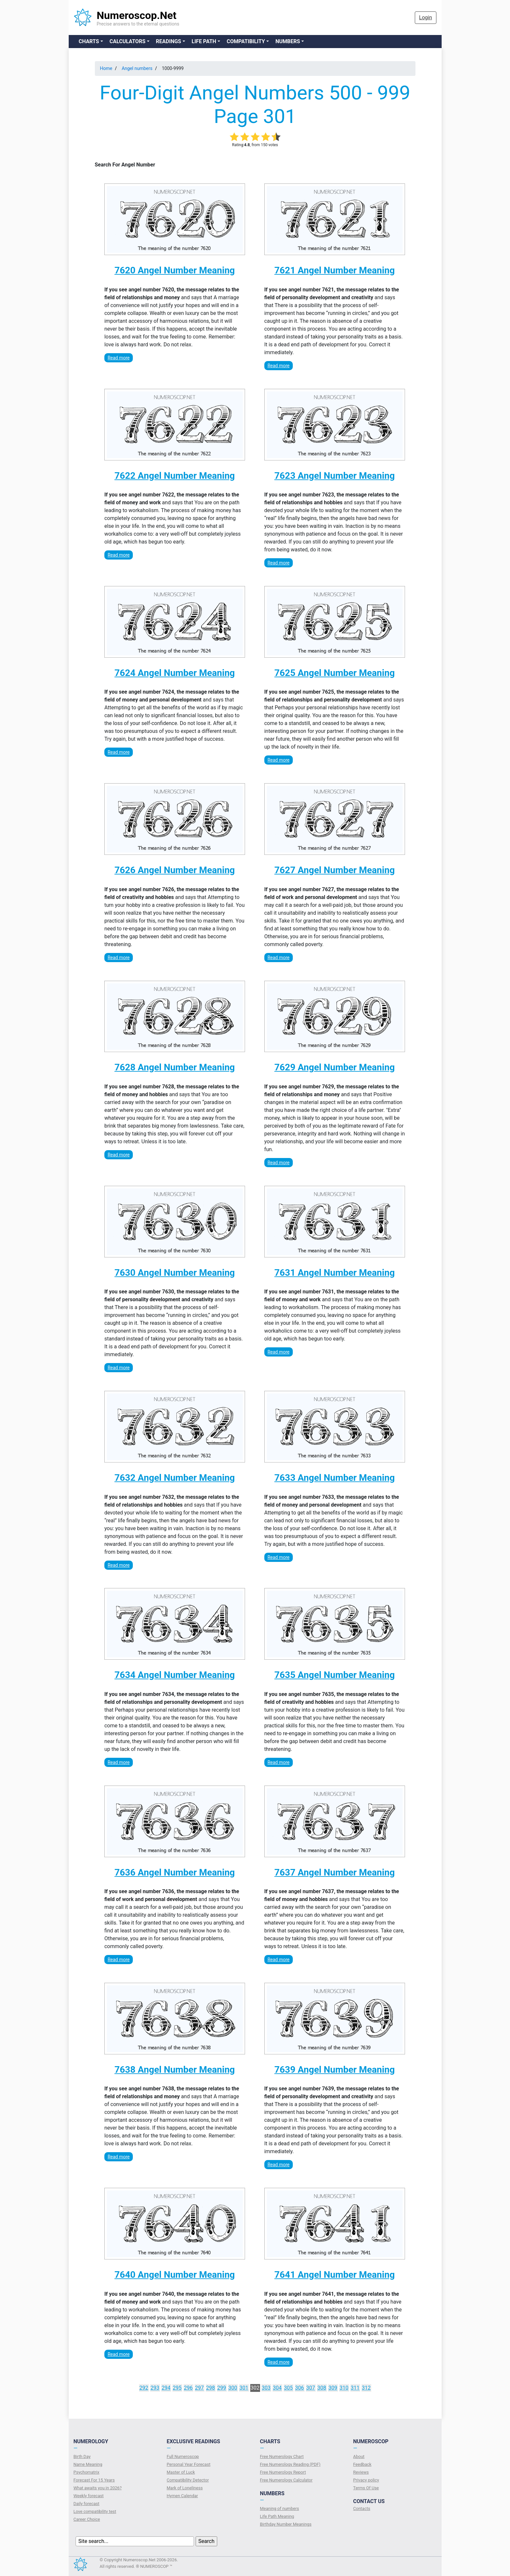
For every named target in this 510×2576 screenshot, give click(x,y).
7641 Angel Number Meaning (334, 2274)
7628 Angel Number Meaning (174, 1067)
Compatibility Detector (188, 2480)
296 (188, 2388)
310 (344, 2388)
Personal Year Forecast (189, 2464)
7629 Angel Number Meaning (334, 1067)
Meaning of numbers (279, 2508)
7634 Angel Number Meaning (174, 1674)
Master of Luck (181, 2472)
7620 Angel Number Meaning (174, 270)
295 (177, 2388)
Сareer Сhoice (87, 2519)
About (359, 2456)
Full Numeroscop (183, 2456)
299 (221, 2388)
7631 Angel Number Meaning (334, 1272)
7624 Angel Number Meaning (174, 672)
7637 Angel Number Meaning (334, 1872)
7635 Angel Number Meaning (334, 1674)
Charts (89, 41)
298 (210, 2388)
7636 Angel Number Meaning (174, 1872)
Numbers (287, 41)
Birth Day (82, 2456)
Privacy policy (366, 2480)
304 (277, 2388)
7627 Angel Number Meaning (334, 870)
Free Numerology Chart (282, 2456)
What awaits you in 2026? (98, 2487)
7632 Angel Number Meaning (174, 1477)
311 (355, 2388)
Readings (168, 41)
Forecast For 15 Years (94, 2480)
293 (154, 2388)
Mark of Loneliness (185, 2487)
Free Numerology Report (283, 2472)
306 (299, 2388)
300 (232, 2388)
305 (288, 2388)
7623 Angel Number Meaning (334, 475)
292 (143, 2388)
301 (243, 2388)
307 (310, 2388)
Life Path (204, 41)
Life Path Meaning (277, 2516)
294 (166, 2388)
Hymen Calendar (182, 2495)
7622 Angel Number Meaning (174, 475)
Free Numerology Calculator (286, 2480)
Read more (119, 357)
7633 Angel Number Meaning (334, 1477)
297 (199, 2388)
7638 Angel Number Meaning (174, 2069)
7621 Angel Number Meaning (334, 270)
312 (366, 2388)
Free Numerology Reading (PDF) (290, 2464)
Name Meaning (88, 2464)
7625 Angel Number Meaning (334, 672)
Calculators (128, 41)
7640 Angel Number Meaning (174, 2274)
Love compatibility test (95, 2511)
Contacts (361, 2508)
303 (266, 2388)
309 (332, 2388)
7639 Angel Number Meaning (334, 2069)
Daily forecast (86, 2503)
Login (425, 17)
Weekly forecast (89, 2495)
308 (321, 2388)
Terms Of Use (366, 2487)
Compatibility (246, 41)
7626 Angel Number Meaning (174, 870)
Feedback (362, 2464)
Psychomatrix (86, 2472)
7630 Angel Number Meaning (174, 1272)
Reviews (361, 2472)
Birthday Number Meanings (286, 2524)
